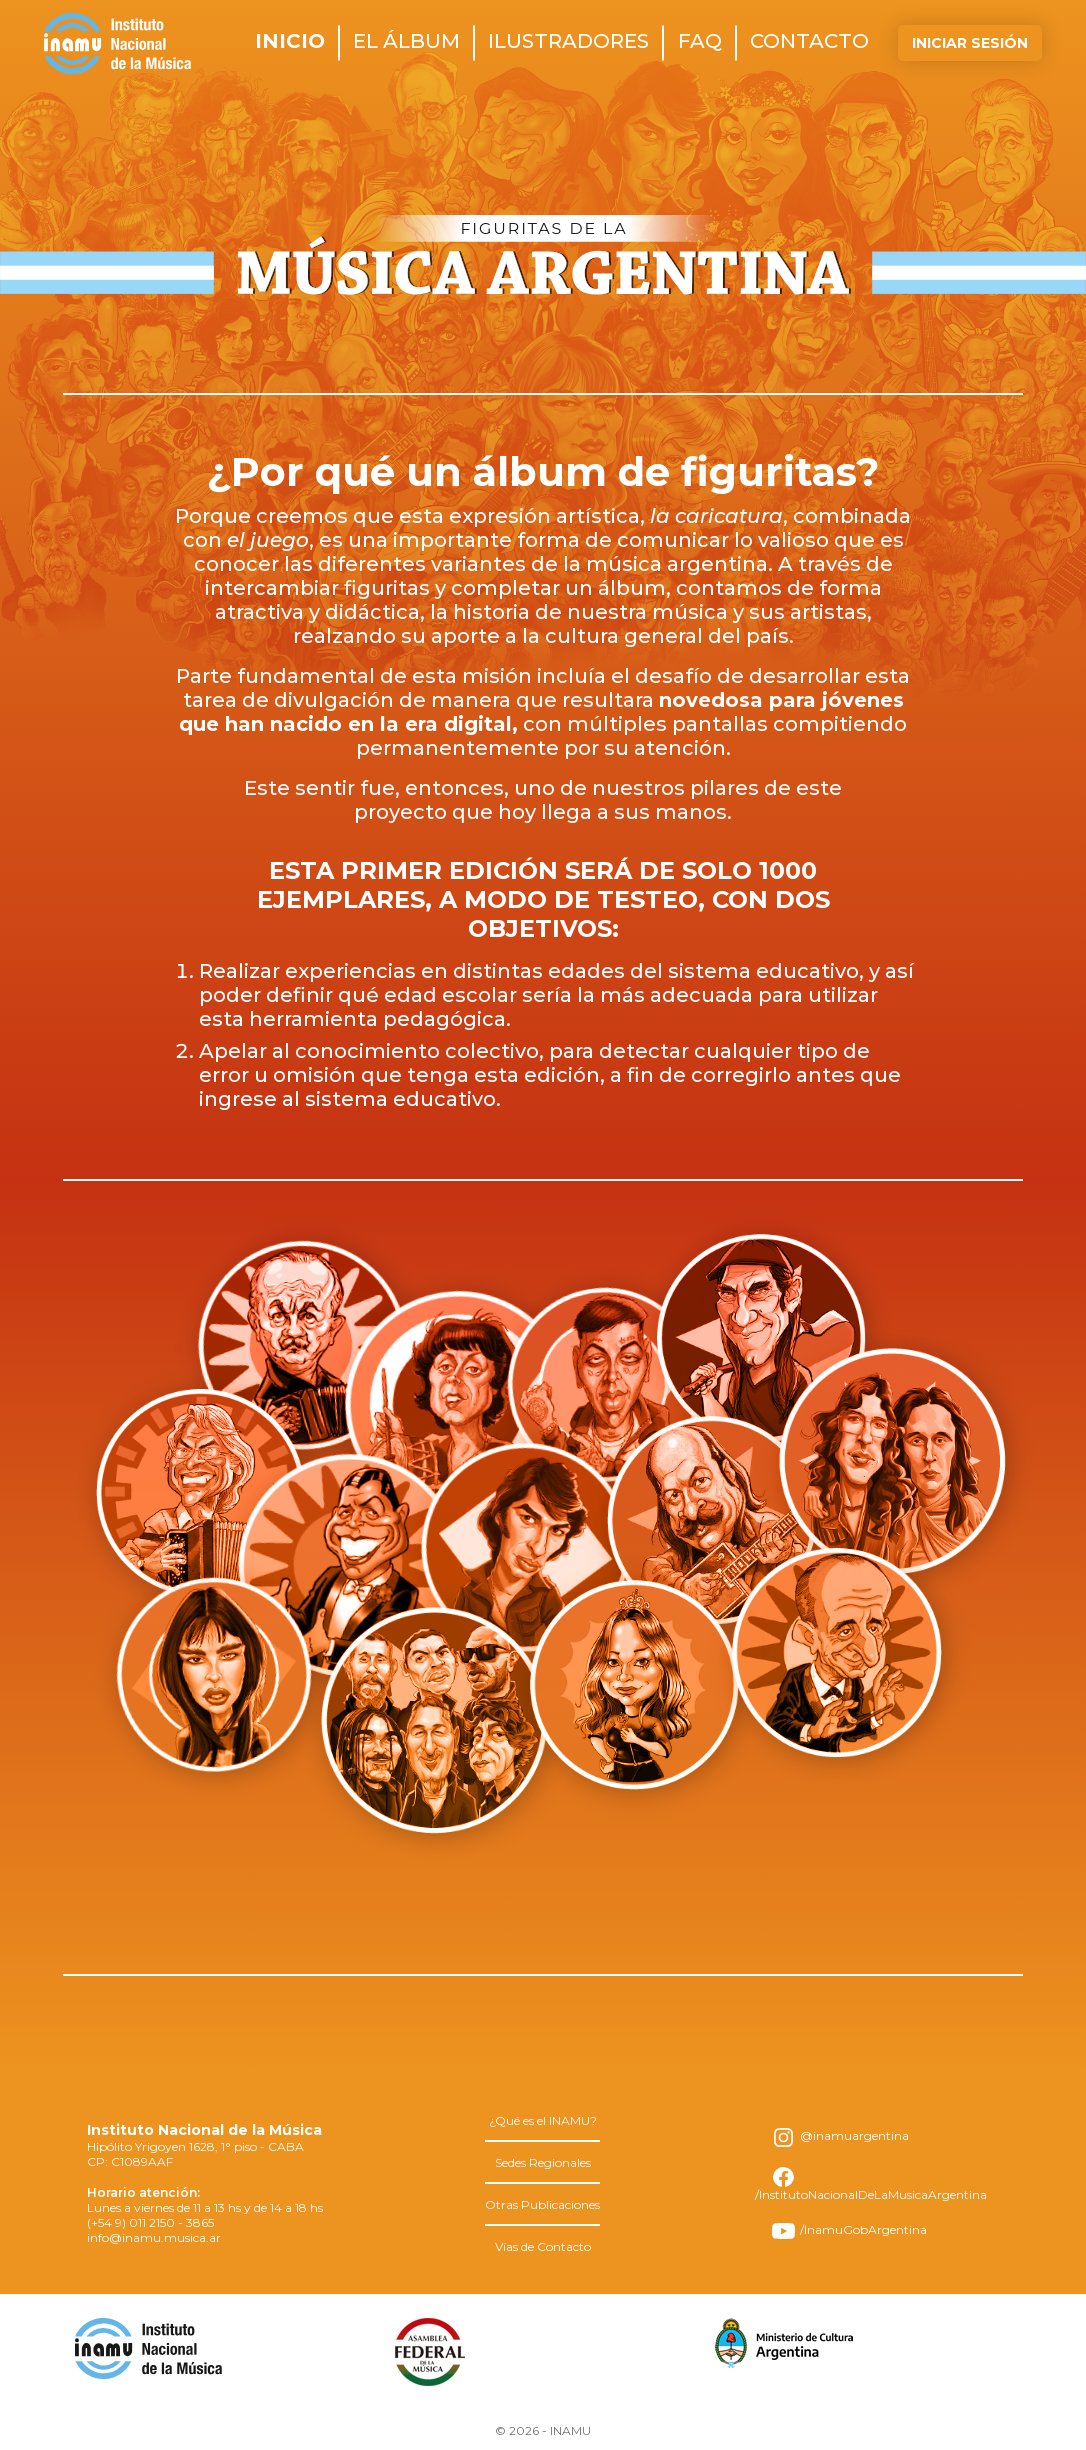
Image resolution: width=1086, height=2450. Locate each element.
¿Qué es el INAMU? (543, 2120)
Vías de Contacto (543, 2246)
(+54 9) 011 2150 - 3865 (150, 2222)
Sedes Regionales (543, 2162)
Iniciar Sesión (970, 43)
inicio (290, 41)
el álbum (406, 41)
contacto (809, 41)
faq (700, 41)
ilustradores (568, 41)
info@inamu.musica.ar (154, 2237)
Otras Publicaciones (542, 2204)
